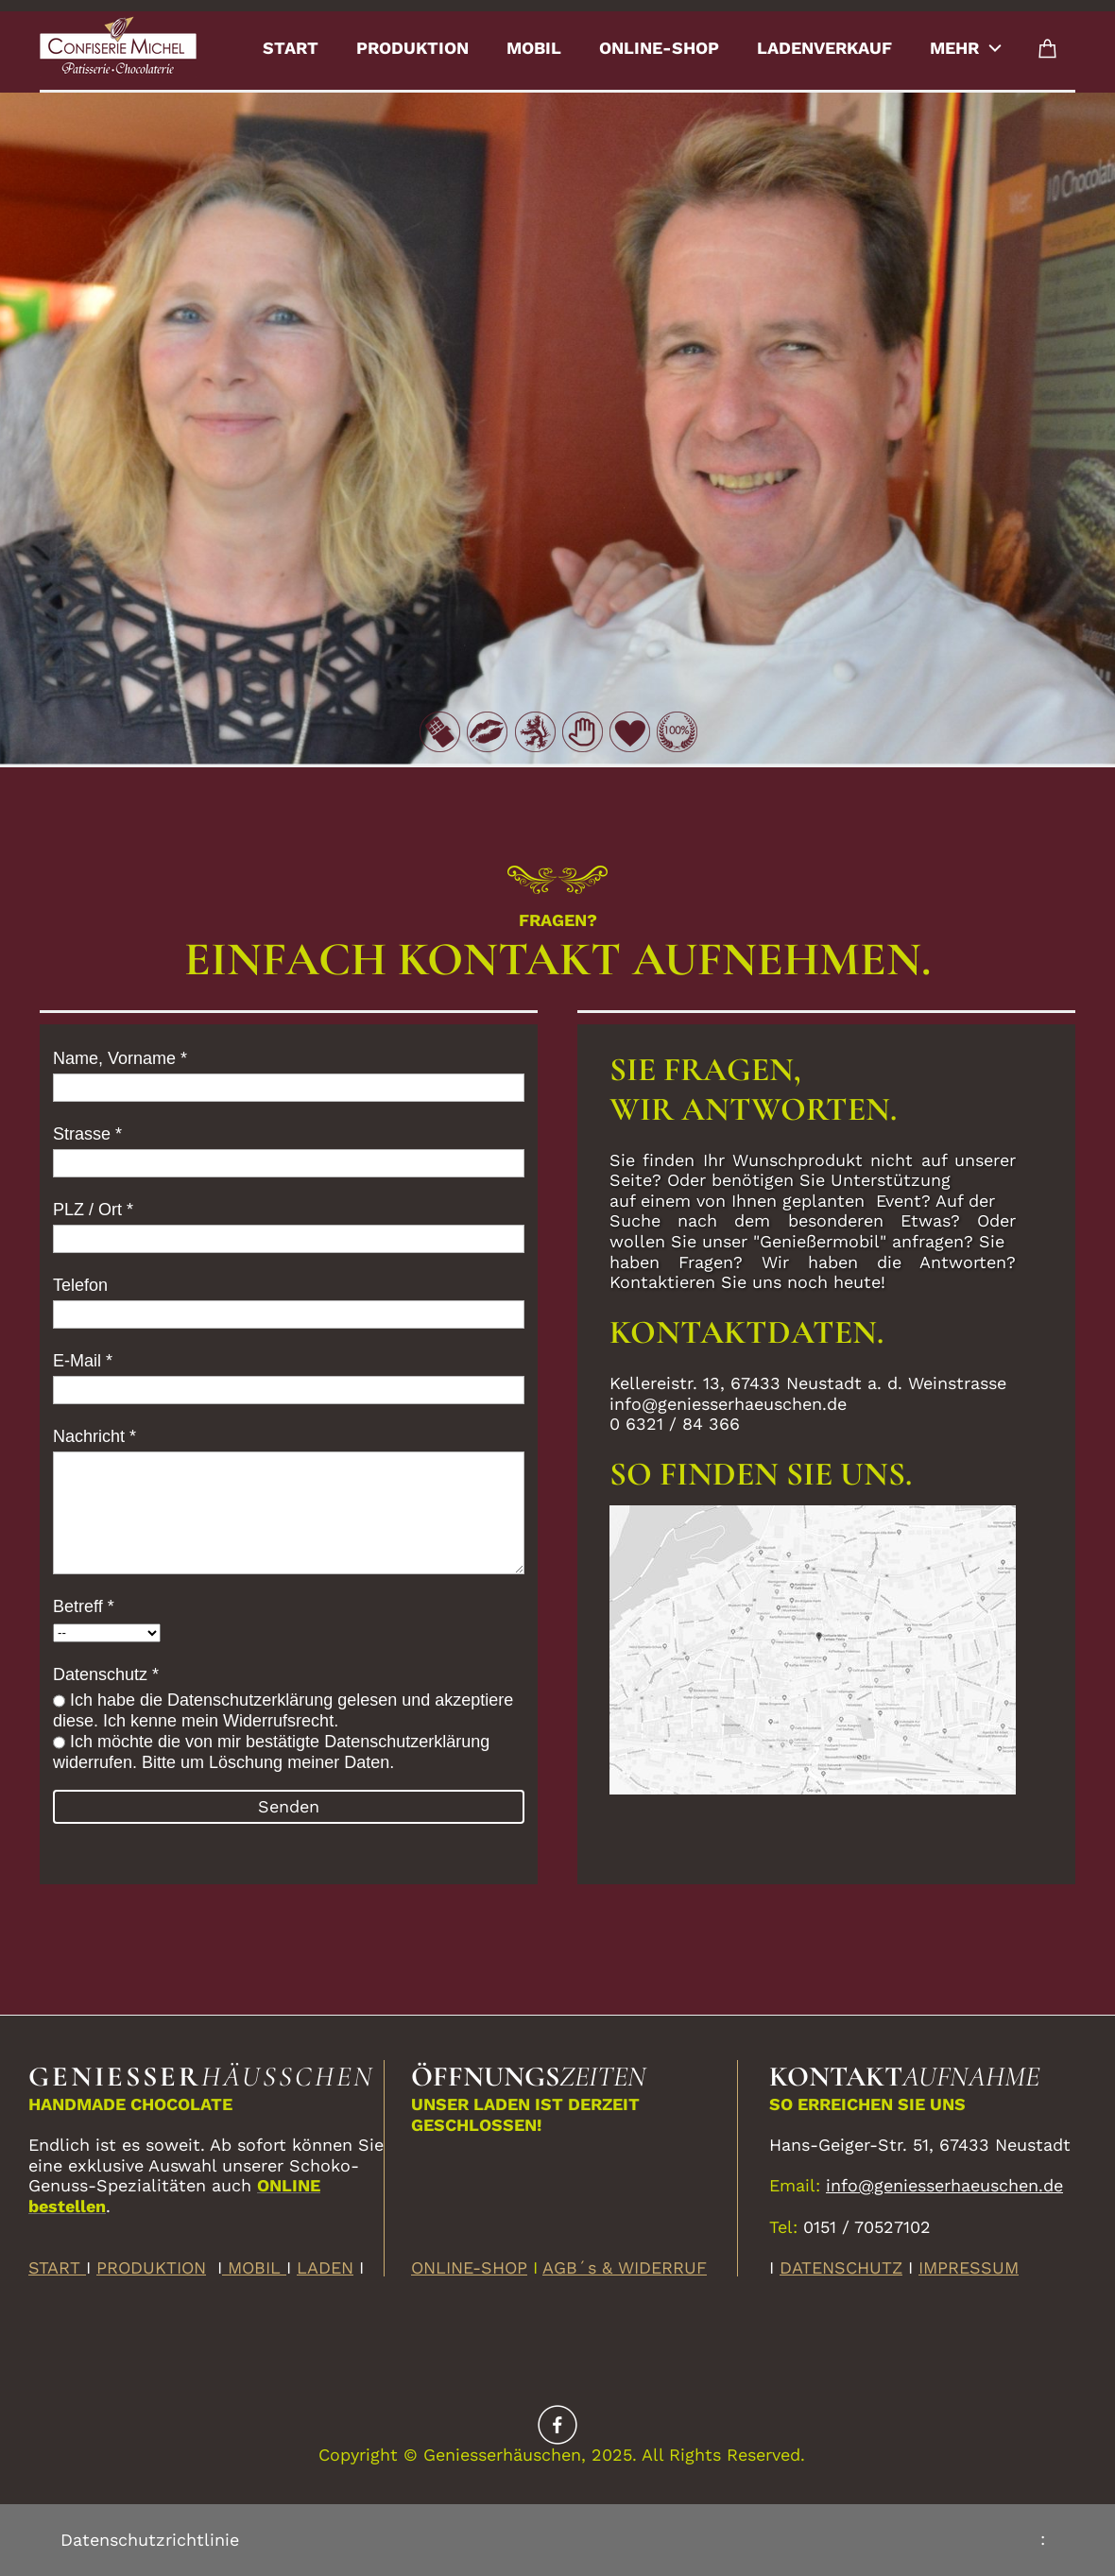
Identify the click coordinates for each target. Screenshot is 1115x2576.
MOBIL (254, 2267)
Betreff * (83, 1606)
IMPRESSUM (968, 2267)
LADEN (325, 2267)
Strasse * (87, 1134)
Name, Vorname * (120, 1058)
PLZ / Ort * (93, 1209)
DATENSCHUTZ (841, 2267)
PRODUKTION (151, 2267)
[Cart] (1048, 47)
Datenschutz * (106, 1674)
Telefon (80, 1285)
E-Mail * (82, 1360)
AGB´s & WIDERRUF (624, 2267)
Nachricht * (94, 1436)
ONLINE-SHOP (469, 2267)
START (57, 2267)
